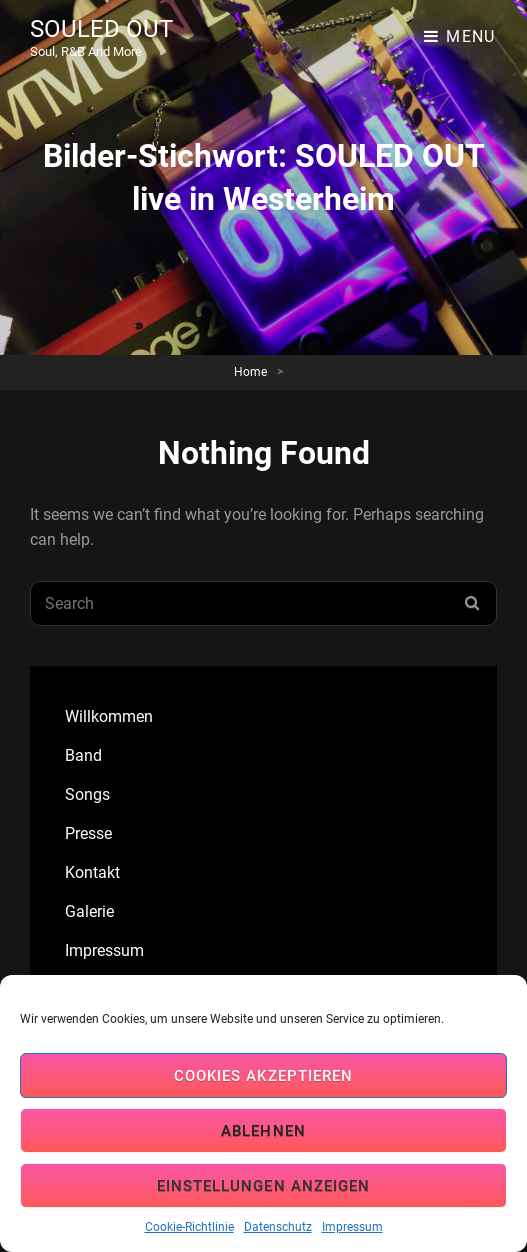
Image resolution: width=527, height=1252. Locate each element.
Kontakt (92, 872)
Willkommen (109, 716)
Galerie (89, 911)
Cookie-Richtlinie (189, 1227)
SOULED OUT (101, 29)
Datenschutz (278, 1227)
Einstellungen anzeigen (263, 1186)
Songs (87, 794)
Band (83, 755)
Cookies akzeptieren (263, 1076)
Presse (88, 833)
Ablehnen (263, 1131)
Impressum (352, 1227)
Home (250, 372)
